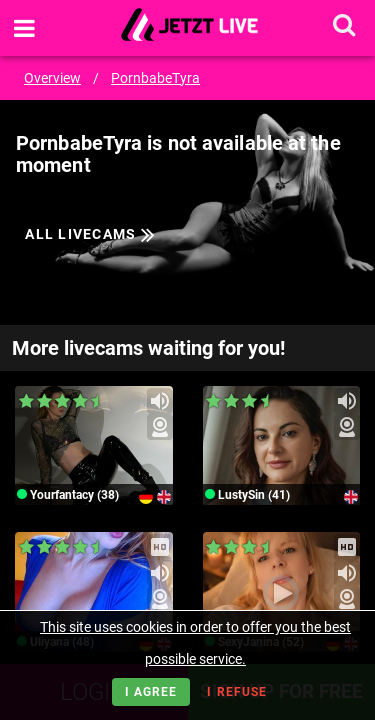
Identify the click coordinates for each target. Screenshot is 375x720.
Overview (52, 78)
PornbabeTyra (155, 78)
